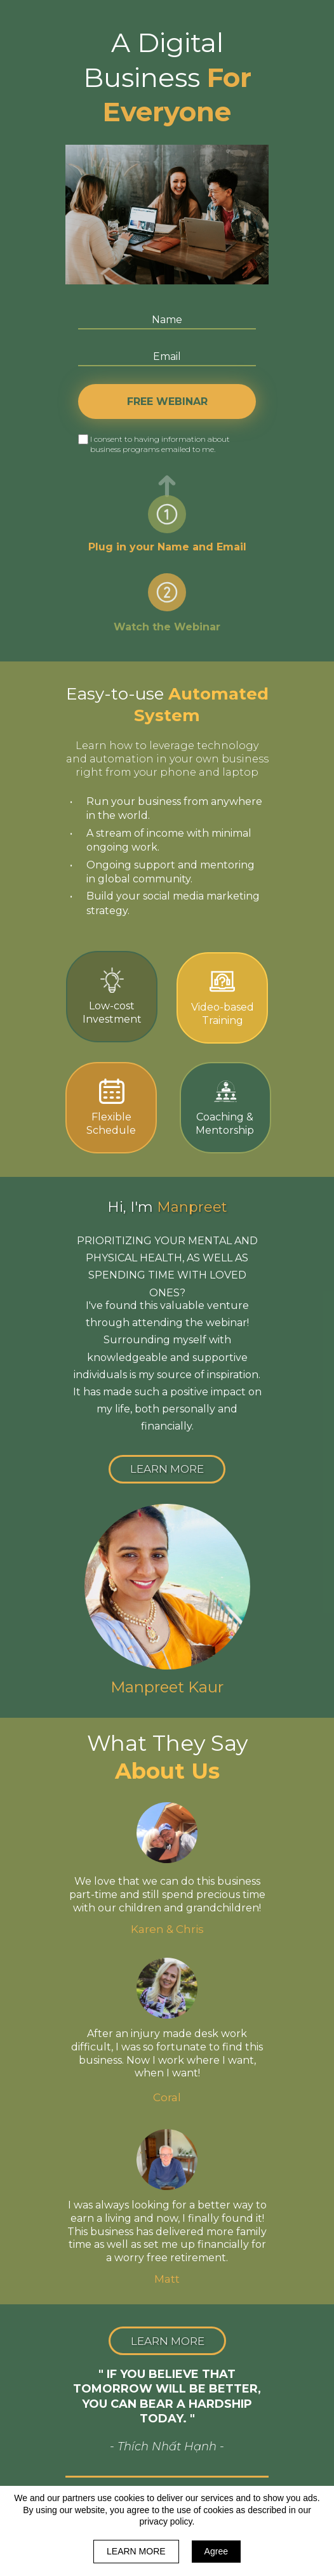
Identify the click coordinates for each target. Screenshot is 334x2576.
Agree (216, 2551)
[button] (167, 1469)
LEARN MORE (136, 2551)
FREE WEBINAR (167, 401)
